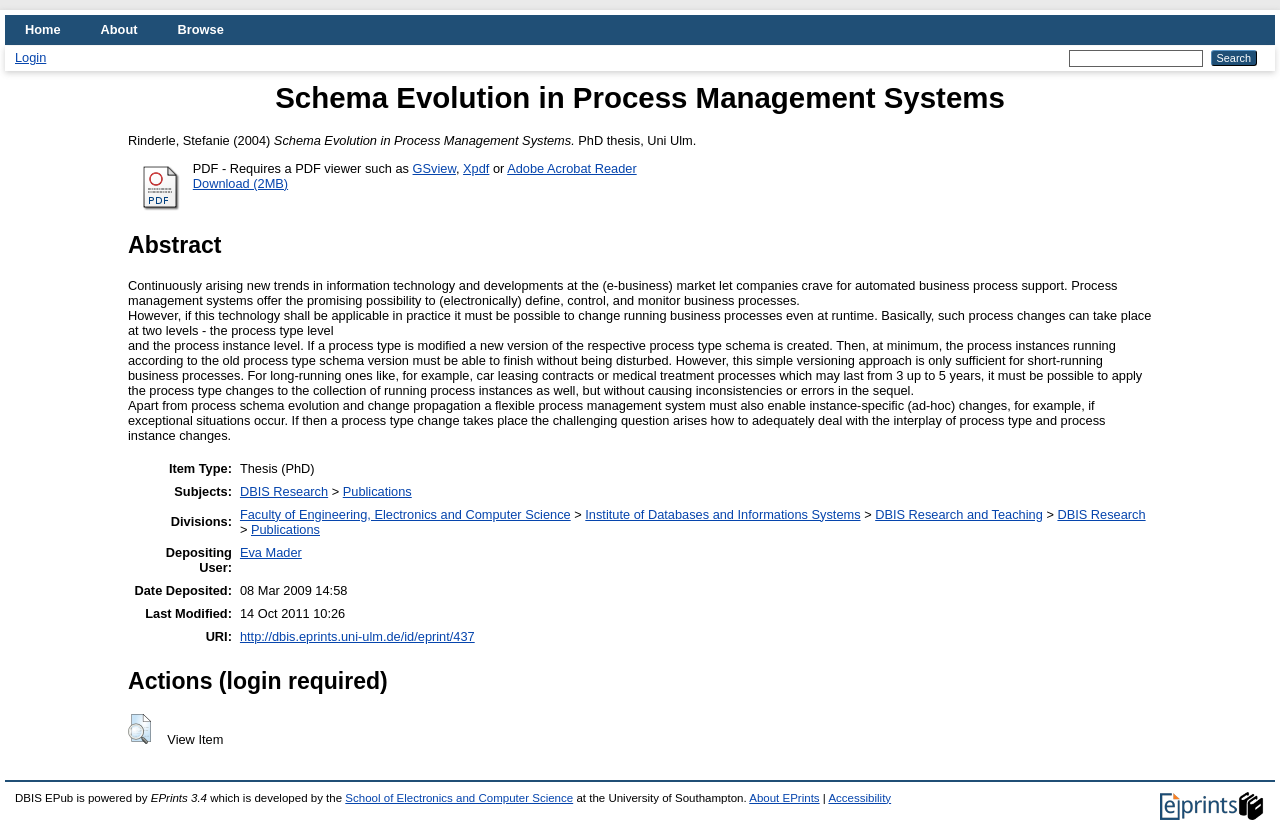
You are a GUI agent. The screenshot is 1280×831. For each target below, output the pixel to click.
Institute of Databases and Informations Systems (722, 514)
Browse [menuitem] (201, 29)
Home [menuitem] (43, 29)
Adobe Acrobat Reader (571, 168)
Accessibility (859, 798)
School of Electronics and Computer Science (459, 798)
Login (30, 57)
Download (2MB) (240, 183)
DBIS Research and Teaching (959, 514)
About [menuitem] (119, 29)
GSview (434, 168)
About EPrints (784, 798)
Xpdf (476, 168)
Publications (377, 491)
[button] (139, 729)
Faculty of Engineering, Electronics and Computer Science (405, 514)
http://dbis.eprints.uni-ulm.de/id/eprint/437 (357, 636)
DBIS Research (284, 491)
